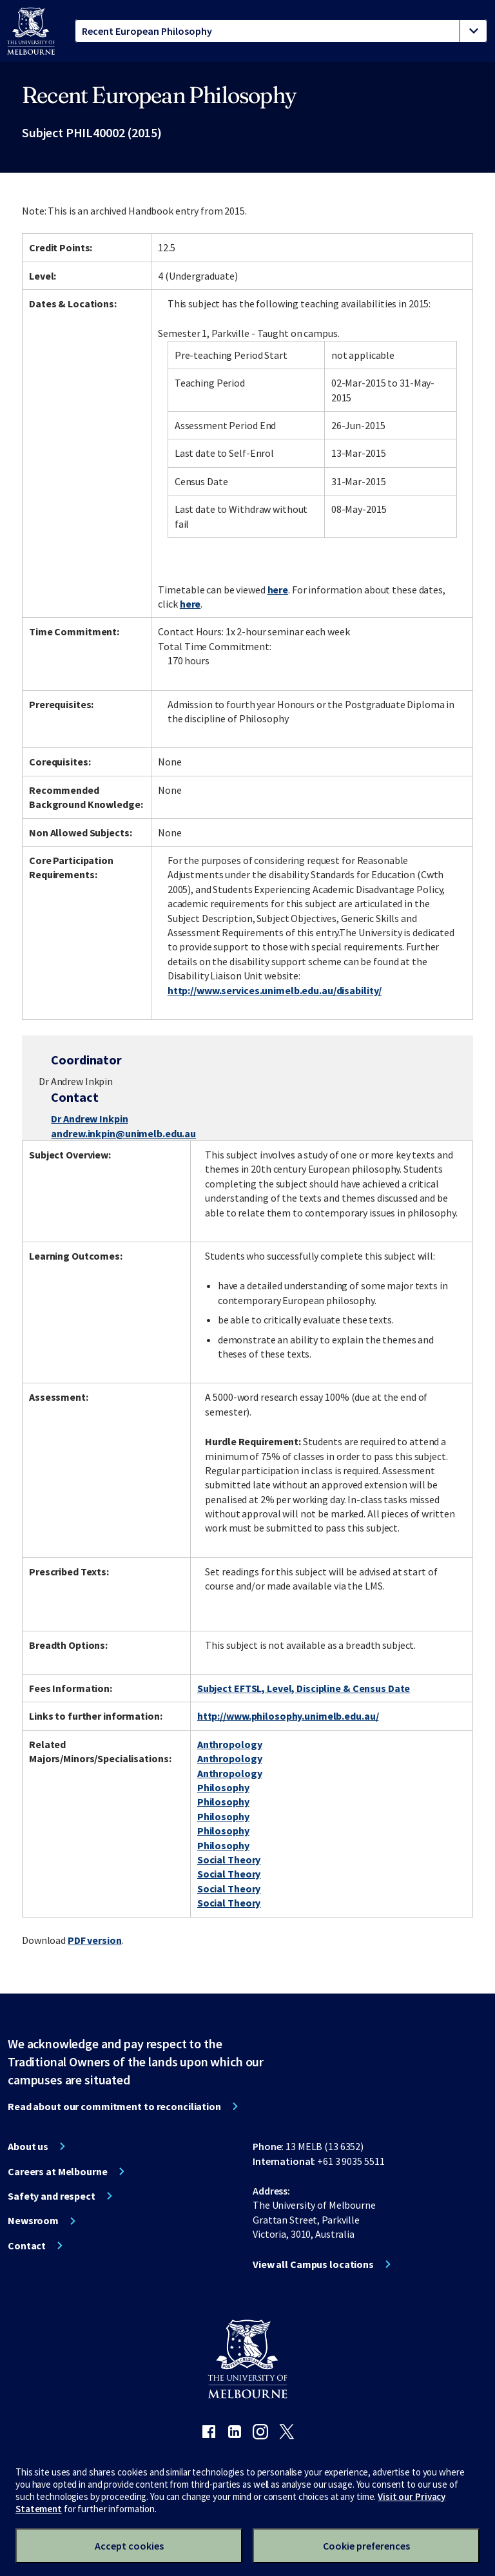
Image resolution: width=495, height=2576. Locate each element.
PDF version (95, 1940)
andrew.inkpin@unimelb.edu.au (123, 1133)
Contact (27, 2245)
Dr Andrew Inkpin (89, 1118)
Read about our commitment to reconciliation (114, 2106)
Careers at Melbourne (58, 2171)
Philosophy (223, 1787)
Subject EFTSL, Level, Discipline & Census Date (303, 1688)
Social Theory (228, 1859)
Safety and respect (51, 2195)
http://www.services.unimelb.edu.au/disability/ (275, 990)
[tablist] (281, 31)
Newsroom (33, 2220)
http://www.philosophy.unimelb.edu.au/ (288, 1715)
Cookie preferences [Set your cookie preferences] (366, 2545)
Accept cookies (129, 2545)
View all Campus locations (313, 2264)
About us (28, 2146)
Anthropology (229, 1744)
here (278, 589)
